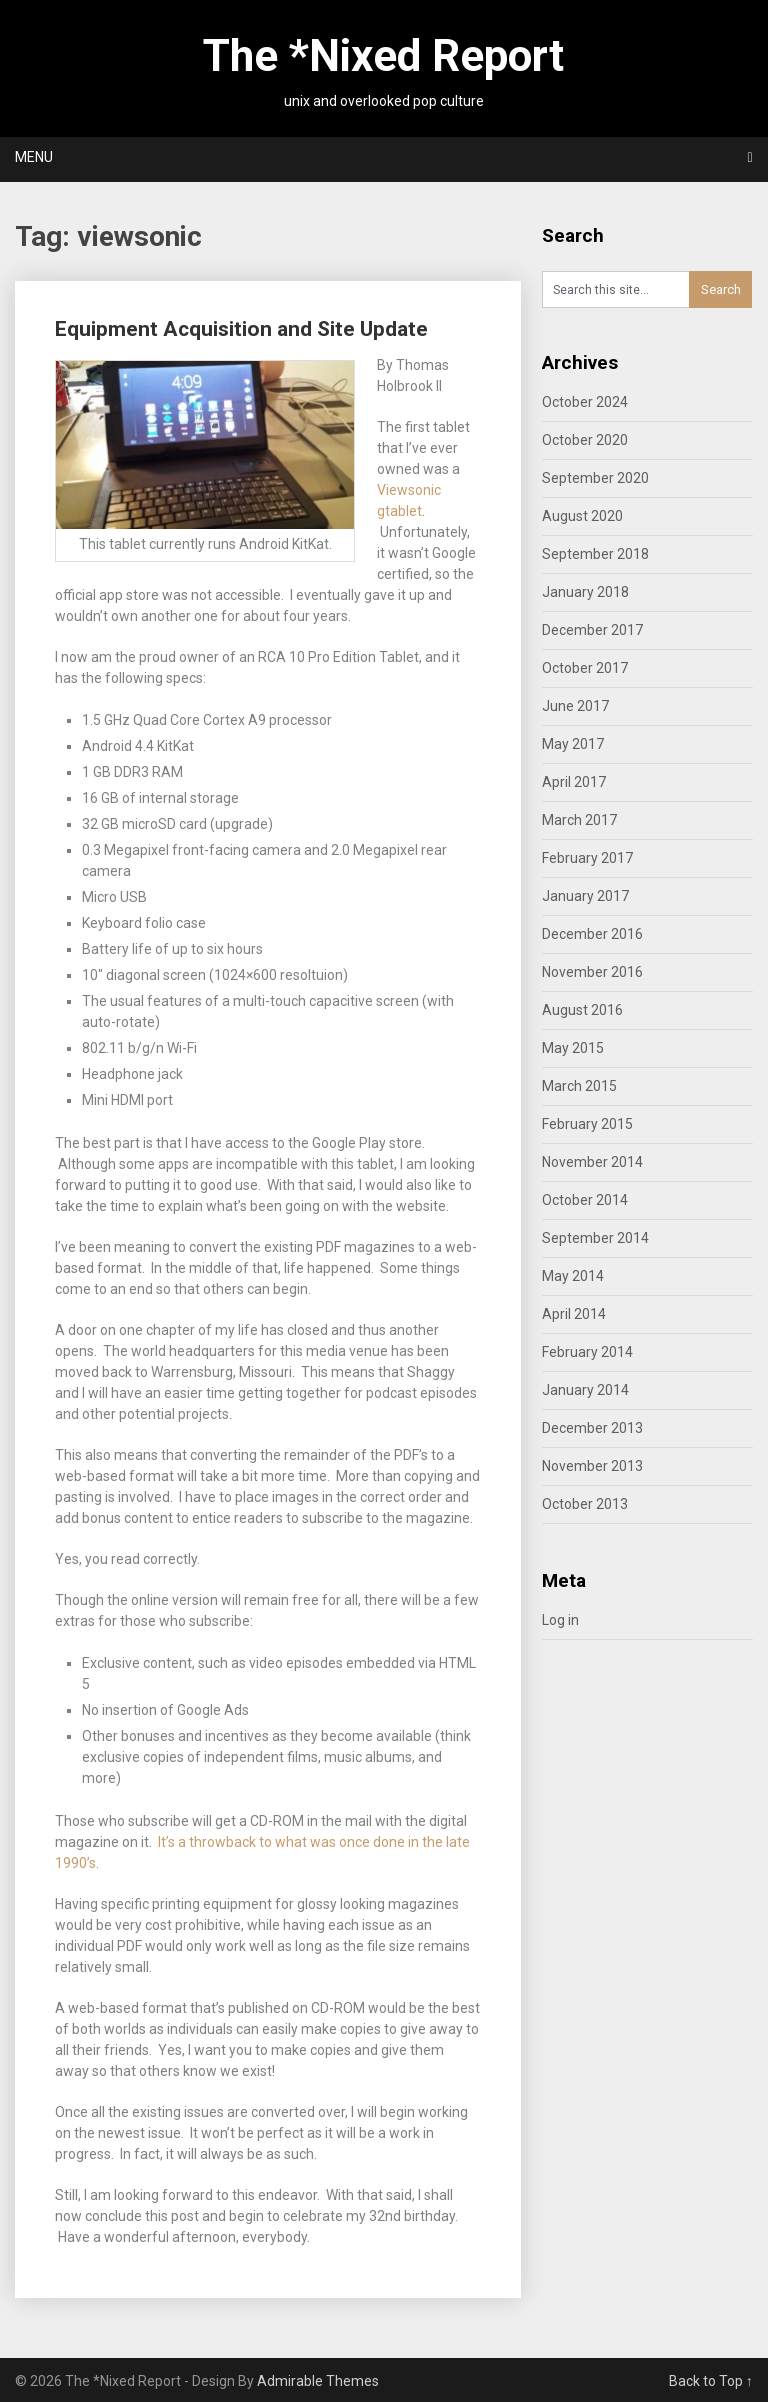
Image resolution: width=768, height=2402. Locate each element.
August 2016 (582, 1010)
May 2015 (573, 1048)
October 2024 (585, 402)
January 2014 (585, 1390)
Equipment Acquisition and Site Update (241, 329)
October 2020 (585, 440)
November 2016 (592, 972)
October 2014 (585, 1200)
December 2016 (592, 934)
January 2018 (585, 592)
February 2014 (587, 1352)
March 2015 (579, 1086)
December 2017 (592, 630)
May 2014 (573, 1276)
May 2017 (573, 744)
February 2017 (587, 858)
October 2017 (585, 668)
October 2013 (585, 1504)
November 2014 (592, 1162)
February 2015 (587, 1124)
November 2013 (592, 1466)
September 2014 (595, 1238)
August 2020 (582, 516)
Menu (34, 157)
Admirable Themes (318, 2381)
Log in (560, 1620)
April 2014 (574, 1314)
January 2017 (585, 896)
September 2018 (595, 554)
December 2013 (592, 1428)
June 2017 (575, 706)
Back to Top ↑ (711, 2381)
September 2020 (595, 478)
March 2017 (579, 820)
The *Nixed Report (383, 56)
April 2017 (574, 782)
